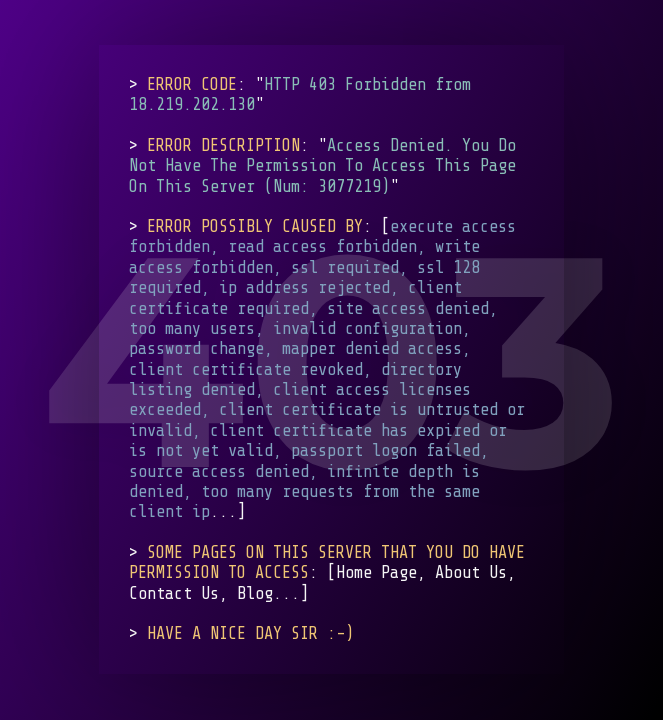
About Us (471, 573)
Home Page (376, 573)
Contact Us (174, 593)
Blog (255, 593)
